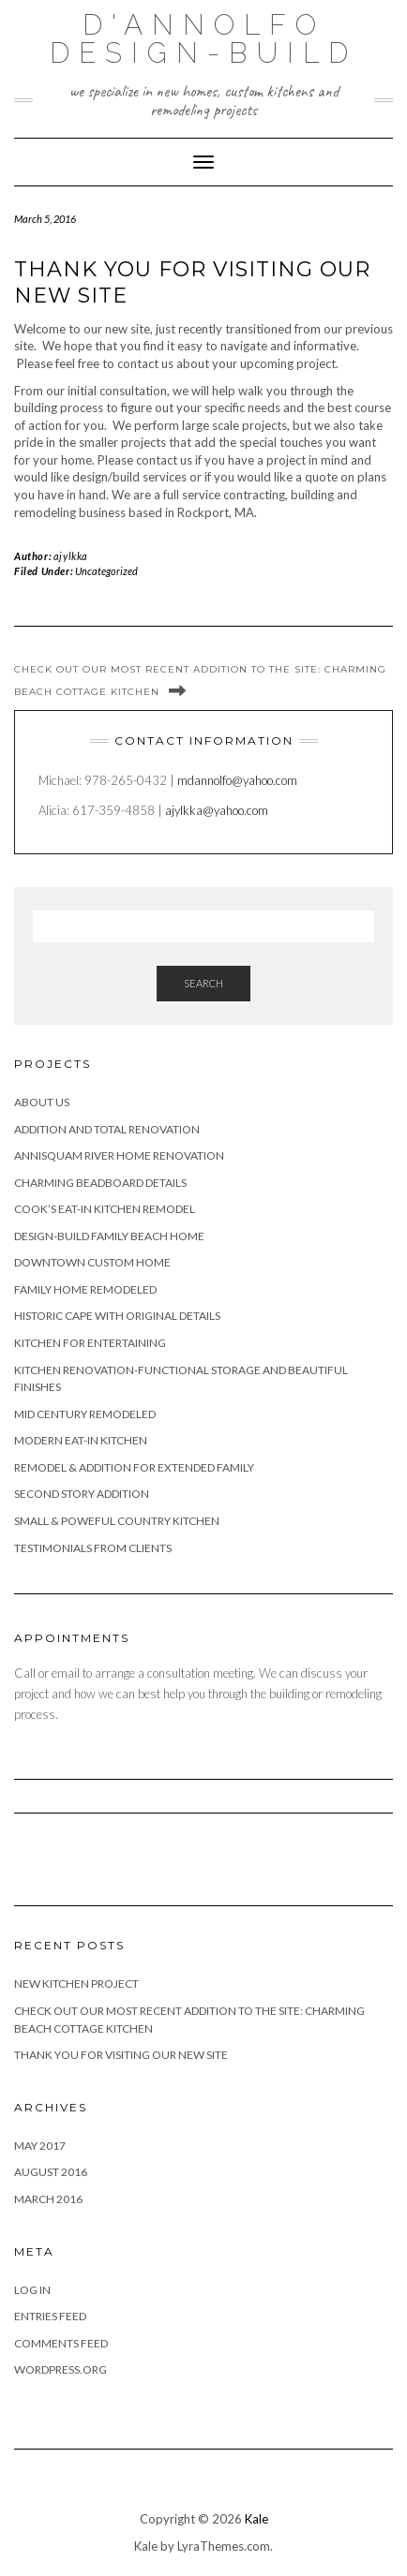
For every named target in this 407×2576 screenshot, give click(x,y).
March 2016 (48, 2199)
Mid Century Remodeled (85, 1414)
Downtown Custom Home (92, 1262)
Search (203, 983)
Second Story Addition (81, 1494)
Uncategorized (106, 571)
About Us (41, 1102)
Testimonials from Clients (93, 1548)
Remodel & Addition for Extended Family (134, 1467)
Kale (256, 2518)
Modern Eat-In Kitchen (80, 1440)
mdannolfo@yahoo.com (237, 780)
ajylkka (70, 556)
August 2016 (50, 2172)
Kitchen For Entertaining (90, 1343)
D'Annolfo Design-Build (203, 38)
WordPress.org (60, 2369)
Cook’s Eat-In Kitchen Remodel (104, 1209)
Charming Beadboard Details (100, 1183)
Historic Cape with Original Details (117, 1316)
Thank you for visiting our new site (121, 2055)
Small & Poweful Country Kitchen (116, 1521)
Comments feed (61, 2343)
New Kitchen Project (76, 1983)
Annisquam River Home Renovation (119, 1155)
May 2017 (40, 2146)
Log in (32, 2290)
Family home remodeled (85, 1289)
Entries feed (50, 2316)
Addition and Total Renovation (107, 1129)
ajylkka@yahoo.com (216, 810)
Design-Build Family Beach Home (109, 1236)
